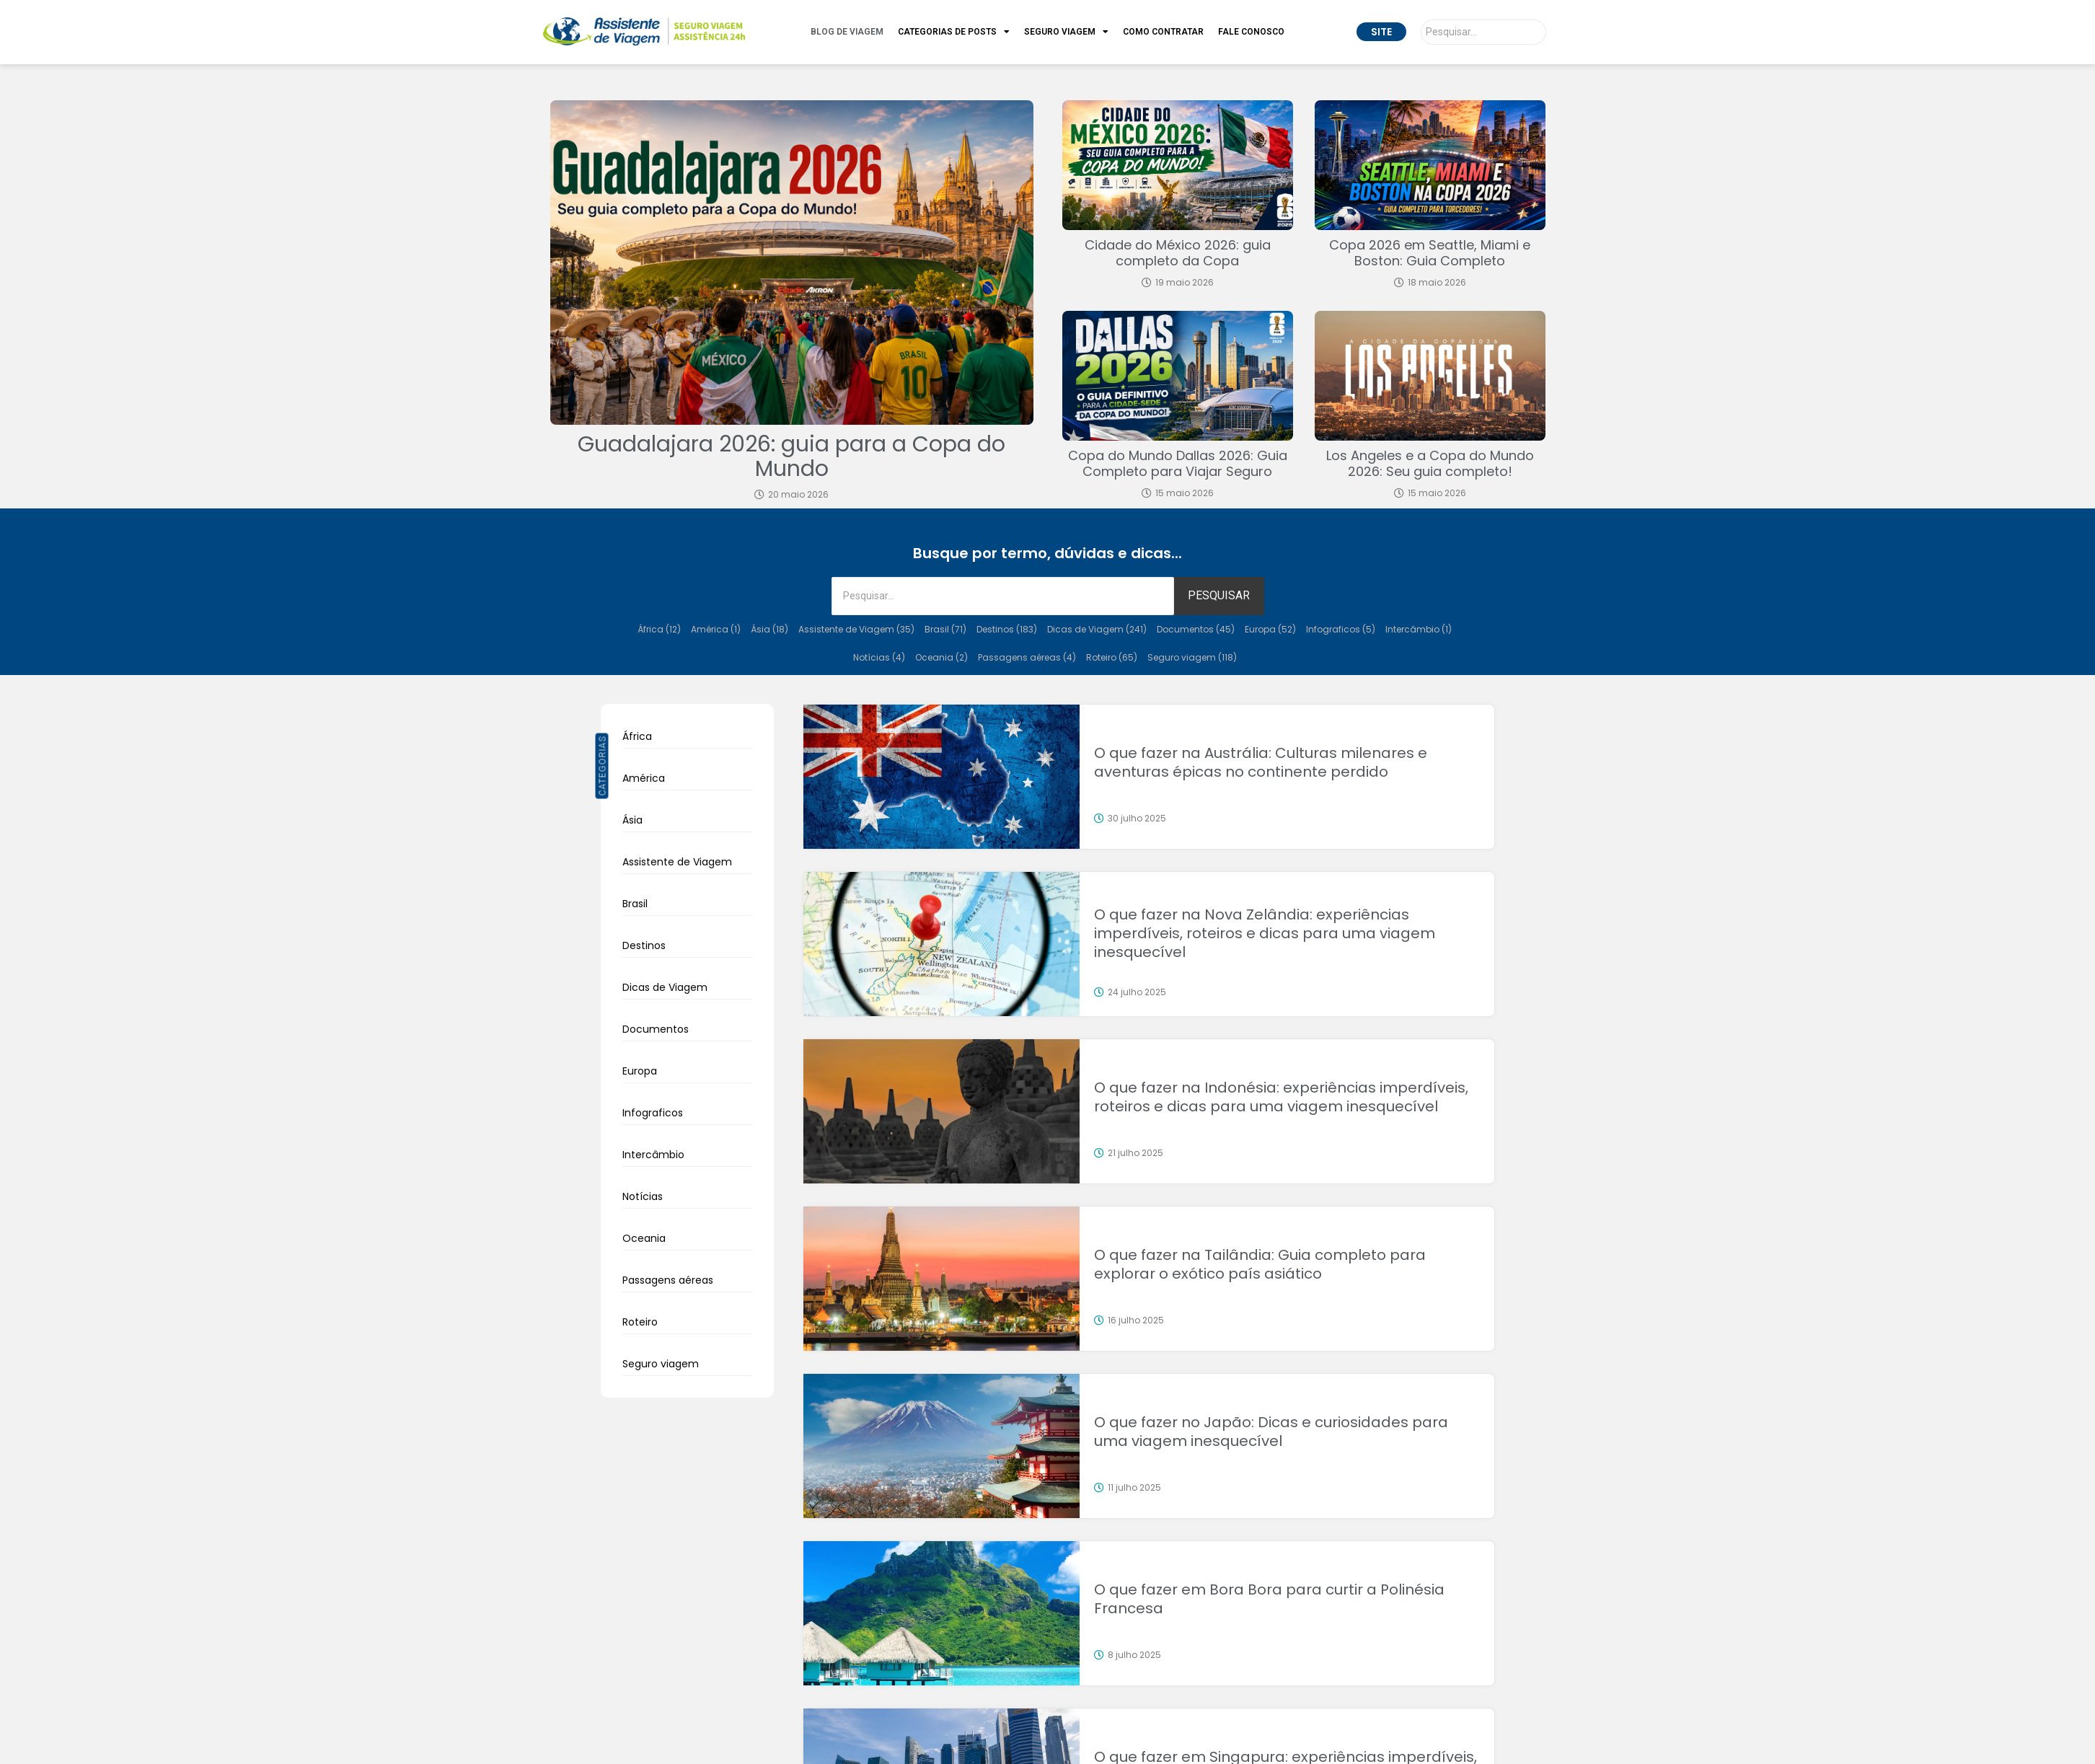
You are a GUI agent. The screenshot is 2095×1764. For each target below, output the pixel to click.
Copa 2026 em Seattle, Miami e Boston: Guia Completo (1429, 253)
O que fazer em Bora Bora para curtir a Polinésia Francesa (1269, 1598)
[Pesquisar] (1483, 32)
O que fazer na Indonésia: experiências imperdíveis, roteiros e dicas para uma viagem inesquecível (1281, 1096)
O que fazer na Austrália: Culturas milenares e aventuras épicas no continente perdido (1260, 762)
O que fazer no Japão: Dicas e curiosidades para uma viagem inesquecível (1271, 1431)
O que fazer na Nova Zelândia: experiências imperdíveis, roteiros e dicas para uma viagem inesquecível (1264, 933)
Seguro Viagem (1066, 31)
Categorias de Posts (954, 31)
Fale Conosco (1251, 32)
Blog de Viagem (847, 32)
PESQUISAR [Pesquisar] (1219, 595)
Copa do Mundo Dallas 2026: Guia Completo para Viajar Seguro (1177, 463)
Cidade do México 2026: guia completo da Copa (1178, 253)
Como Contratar (1163, 32)
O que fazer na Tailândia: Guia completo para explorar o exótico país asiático (1260, 1264)
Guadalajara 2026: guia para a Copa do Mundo (791, 456)
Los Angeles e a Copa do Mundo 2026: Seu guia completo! (1430, 463)
